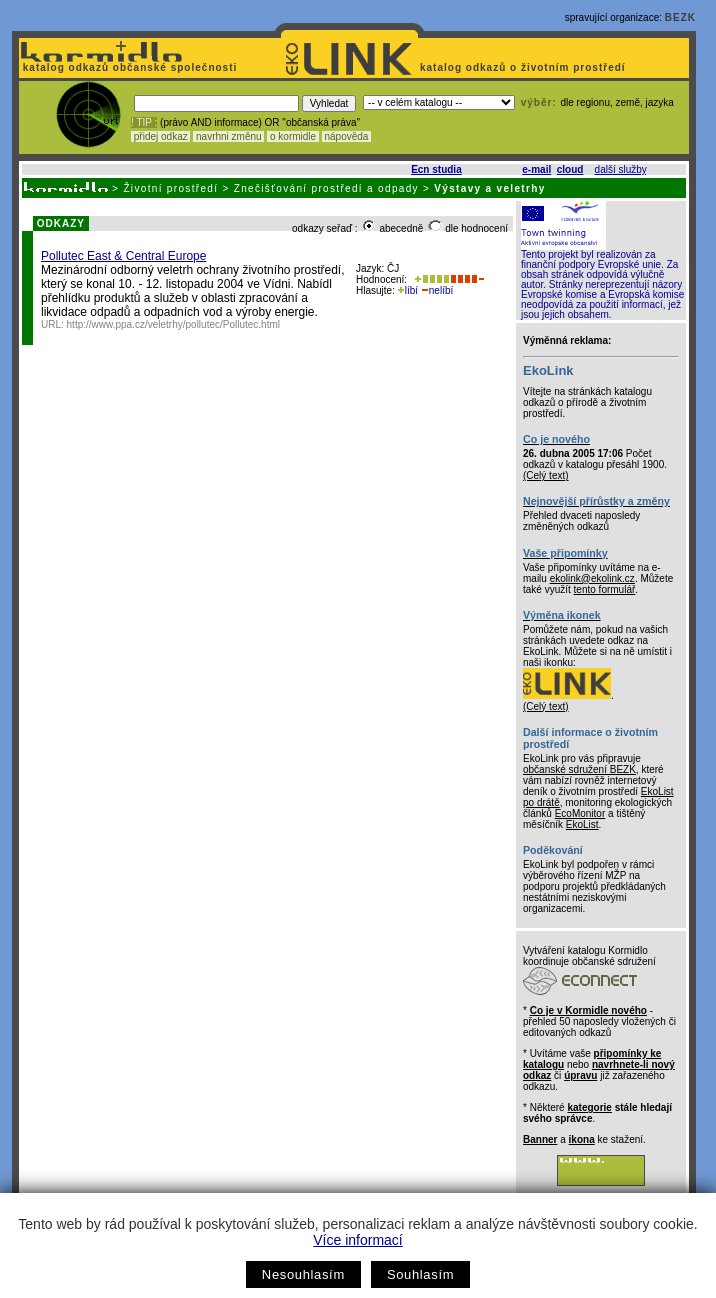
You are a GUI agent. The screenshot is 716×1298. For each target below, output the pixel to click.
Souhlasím (420, 1274)
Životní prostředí (170, 188)
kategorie (589, 1107)
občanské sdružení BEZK (579, 769)
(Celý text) (546, 475)
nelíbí (437, 290)
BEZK (680, 17)
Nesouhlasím (303, 1274)
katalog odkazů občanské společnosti (128, 67)
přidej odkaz (160, 136)
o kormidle (293, 136)
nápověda (347, 136)
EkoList (582, 824)
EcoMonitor (580, 813)
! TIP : (144, 122)
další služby (621, 169)
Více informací (357, 1240)
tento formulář (605, 589)
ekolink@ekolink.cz (592, 578)
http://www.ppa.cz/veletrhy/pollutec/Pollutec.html (173, 324)
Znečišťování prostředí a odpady (326, 188)
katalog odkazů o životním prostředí (524, 67)
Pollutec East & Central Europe (123, 256)
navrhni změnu (228, 136)
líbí (408, 290)
